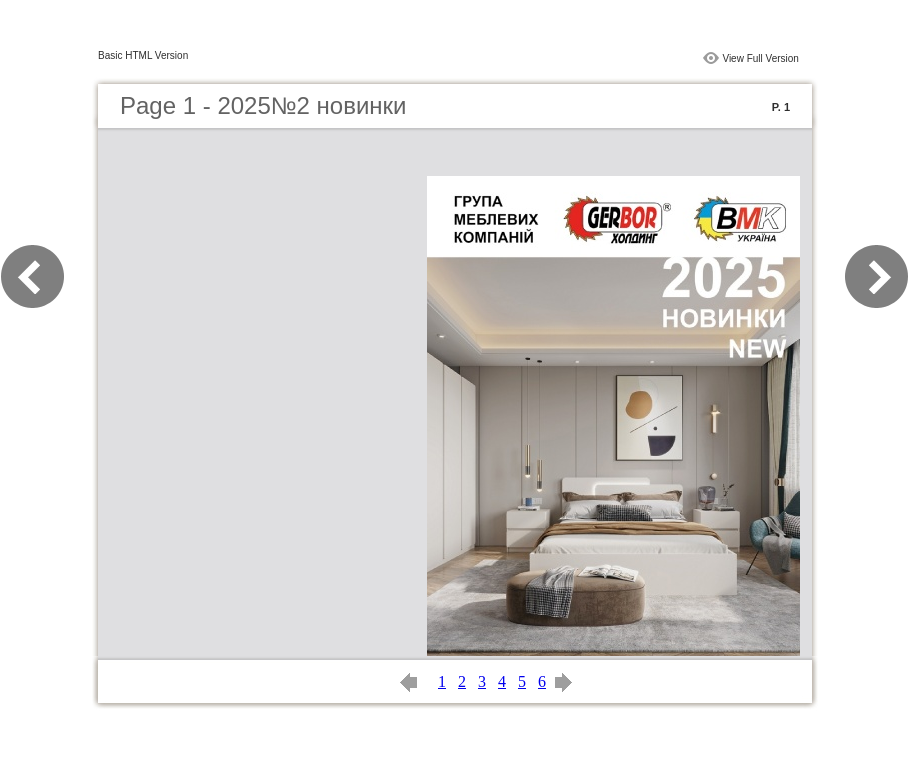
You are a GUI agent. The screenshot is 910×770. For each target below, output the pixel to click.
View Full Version (760, 58)
